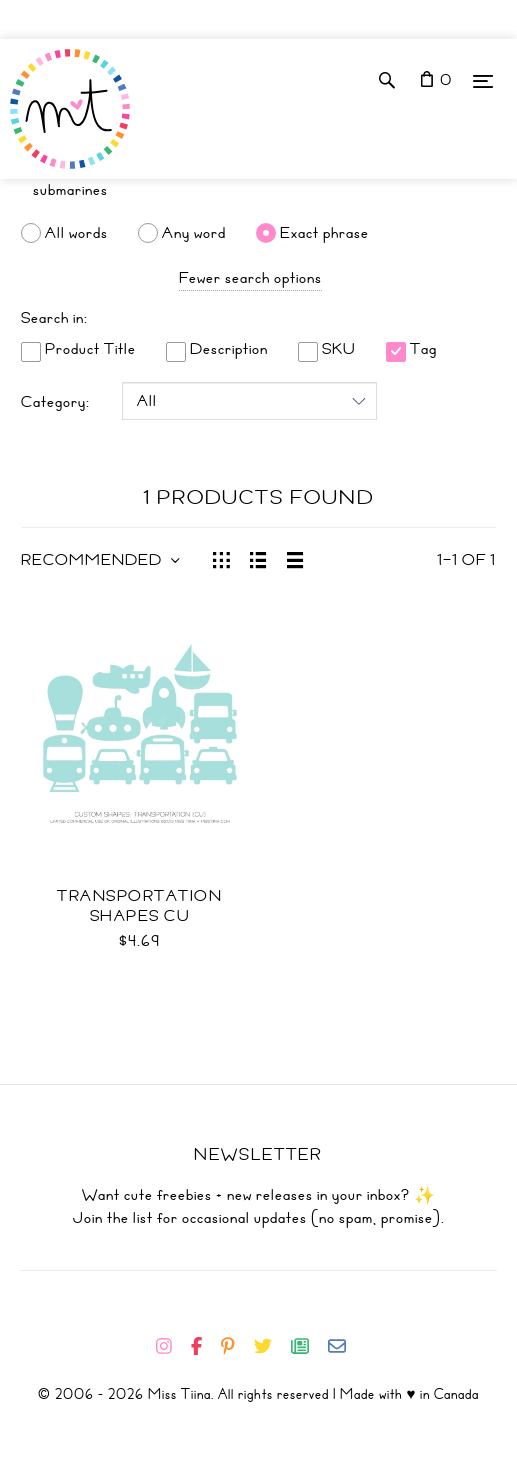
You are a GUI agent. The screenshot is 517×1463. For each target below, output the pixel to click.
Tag (411, 349)
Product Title (78, 349)
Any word (194, 233)
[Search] (258, 190)
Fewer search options (250, 278)
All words (76, 233)
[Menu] (483, 80)
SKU (327, 349)
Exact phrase (324, 233)
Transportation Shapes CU (139, 906)
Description (217, 349)
